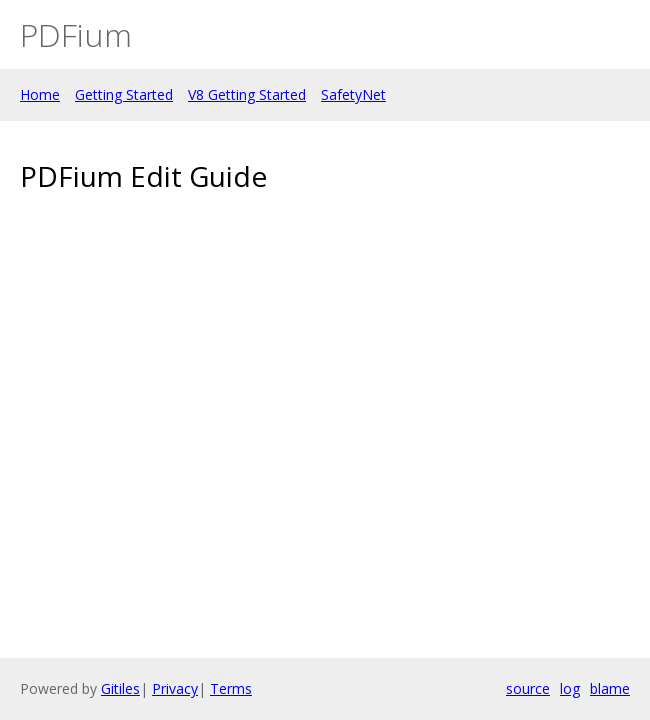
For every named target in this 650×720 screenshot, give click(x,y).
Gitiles (120, 688)
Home (40, 94)
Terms (231, 688)
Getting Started (124, 94)
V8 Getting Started (247, 94)
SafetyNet (353, 94)
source (528, 688)
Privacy (175, 688)
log (570, 688)
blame (610, 688)
